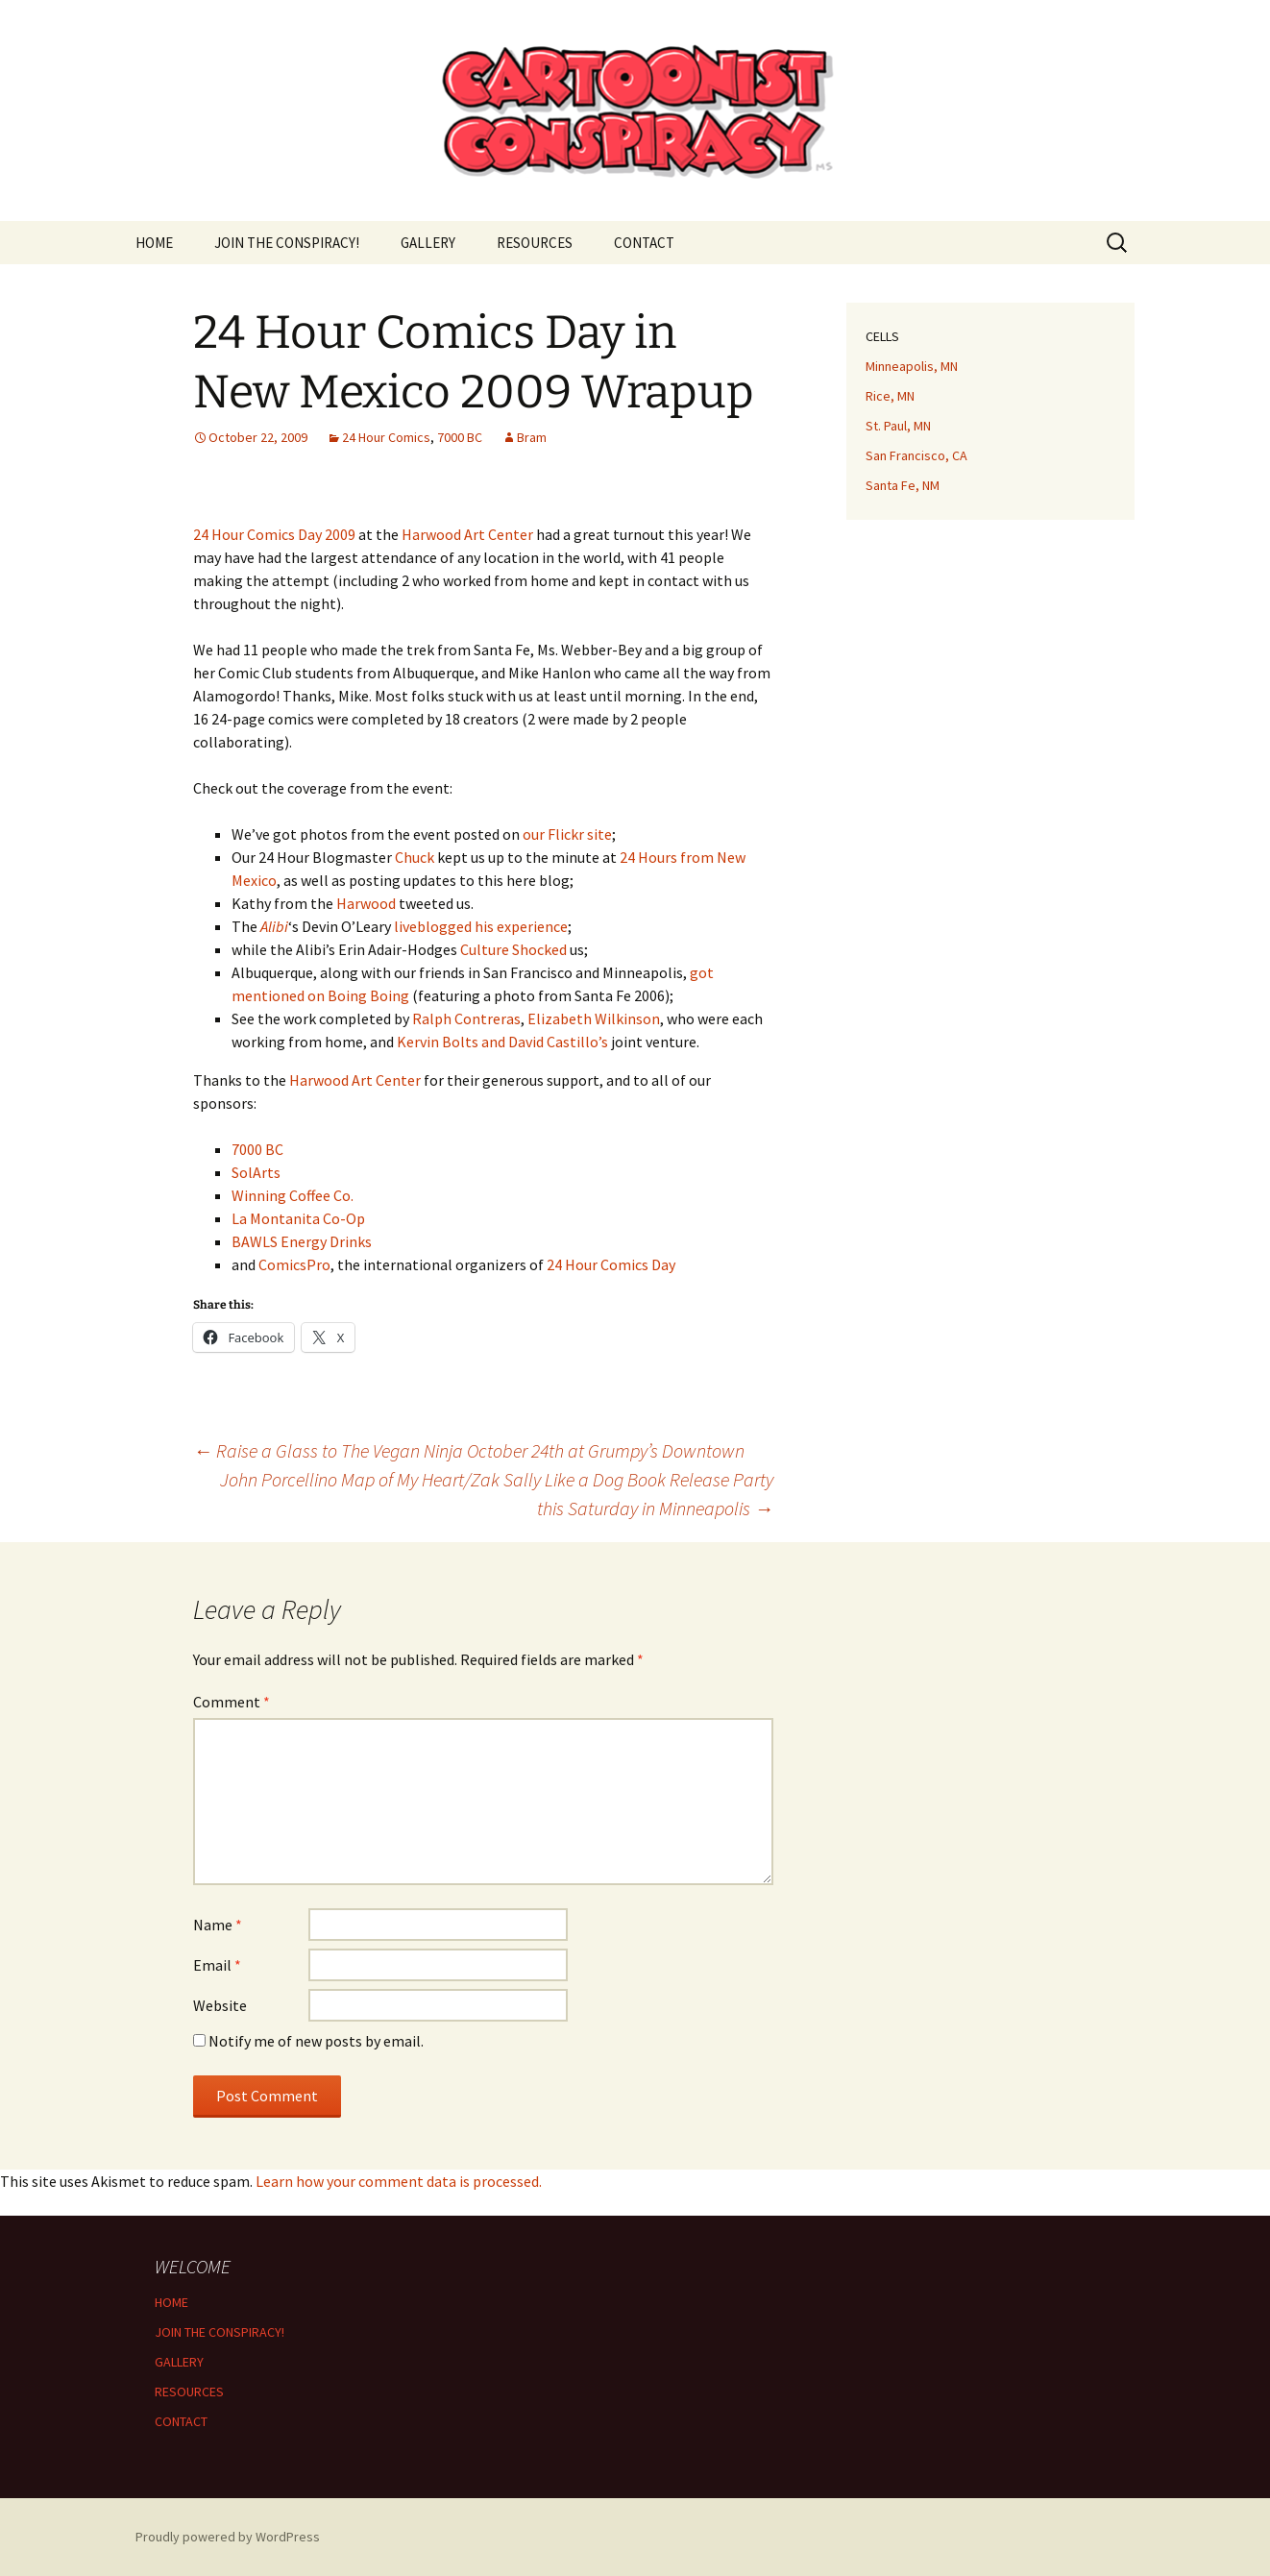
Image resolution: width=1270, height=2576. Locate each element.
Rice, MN (890, 396)
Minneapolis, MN (912, 366)
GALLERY (428, 242)
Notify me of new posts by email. (316, 2040)
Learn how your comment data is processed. (399, 2181)
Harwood (366, 903)
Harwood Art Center (467, 534)
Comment (231, 1701)
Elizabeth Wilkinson (593, 1018)
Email (217, 1965)
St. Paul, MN (898, 425)
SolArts (256, 1172)
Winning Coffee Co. (293, 1195)
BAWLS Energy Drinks (302, 1241)
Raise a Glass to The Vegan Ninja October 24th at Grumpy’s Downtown (469, 1450)
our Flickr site (567, 834)
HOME (154, 242)
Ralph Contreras (466, 1018)
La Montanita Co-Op (298, 1218)
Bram (532, 437)
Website (220, 2005)
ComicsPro (294, 1264)
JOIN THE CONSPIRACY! (286, 242)
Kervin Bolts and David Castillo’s (502, 1041)
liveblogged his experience (481, 926)
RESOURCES (535, 242)
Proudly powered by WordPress (227, 2536)
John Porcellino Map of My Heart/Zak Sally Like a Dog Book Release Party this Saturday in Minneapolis (496, 1493)
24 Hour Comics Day (611, 1264)
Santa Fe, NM (903, 485)
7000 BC (459, 437)
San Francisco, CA (916, 455)
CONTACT (644, 242)
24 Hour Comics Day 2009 (274, 534)
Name (217, 1924)
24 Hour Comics (386, 437)
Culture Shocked (513, 949)
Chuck (414, 857)
